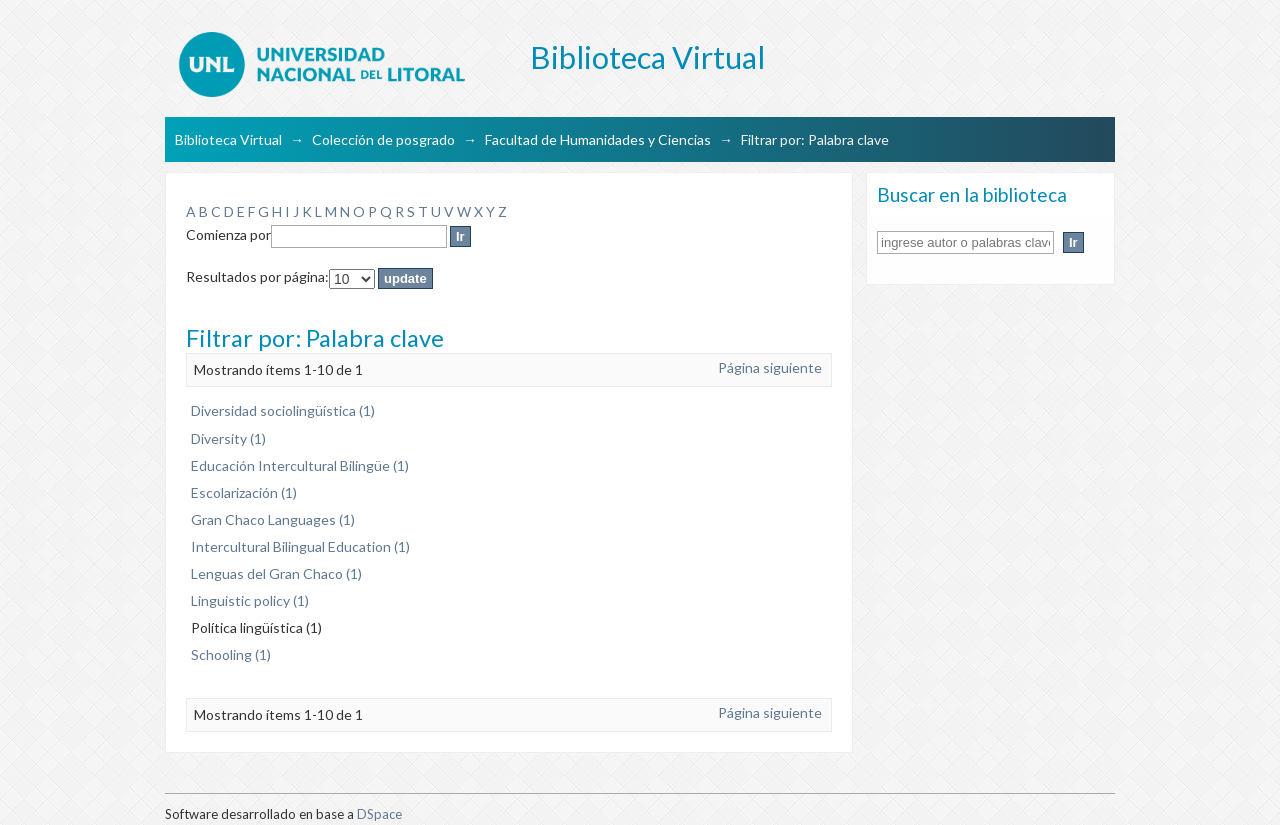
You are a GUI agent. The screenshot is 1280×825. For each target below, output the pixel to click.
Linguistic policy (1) (250, 600)
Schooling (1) (231, 654)
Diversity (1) (228, 438)
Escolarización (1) (244, 492)
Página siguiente (770, 367)
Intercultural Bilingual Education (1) (300, 546)
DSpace (379, 814)
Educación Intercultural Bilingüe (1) (300, 465)
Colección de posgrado (383, 139)
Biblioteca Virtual (228, 139)
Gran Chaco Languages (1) (273, 519)
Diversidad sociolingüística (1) (283, 410)
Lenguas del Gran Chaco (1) (276, 573)
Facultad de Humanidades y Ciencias (598, 139)
